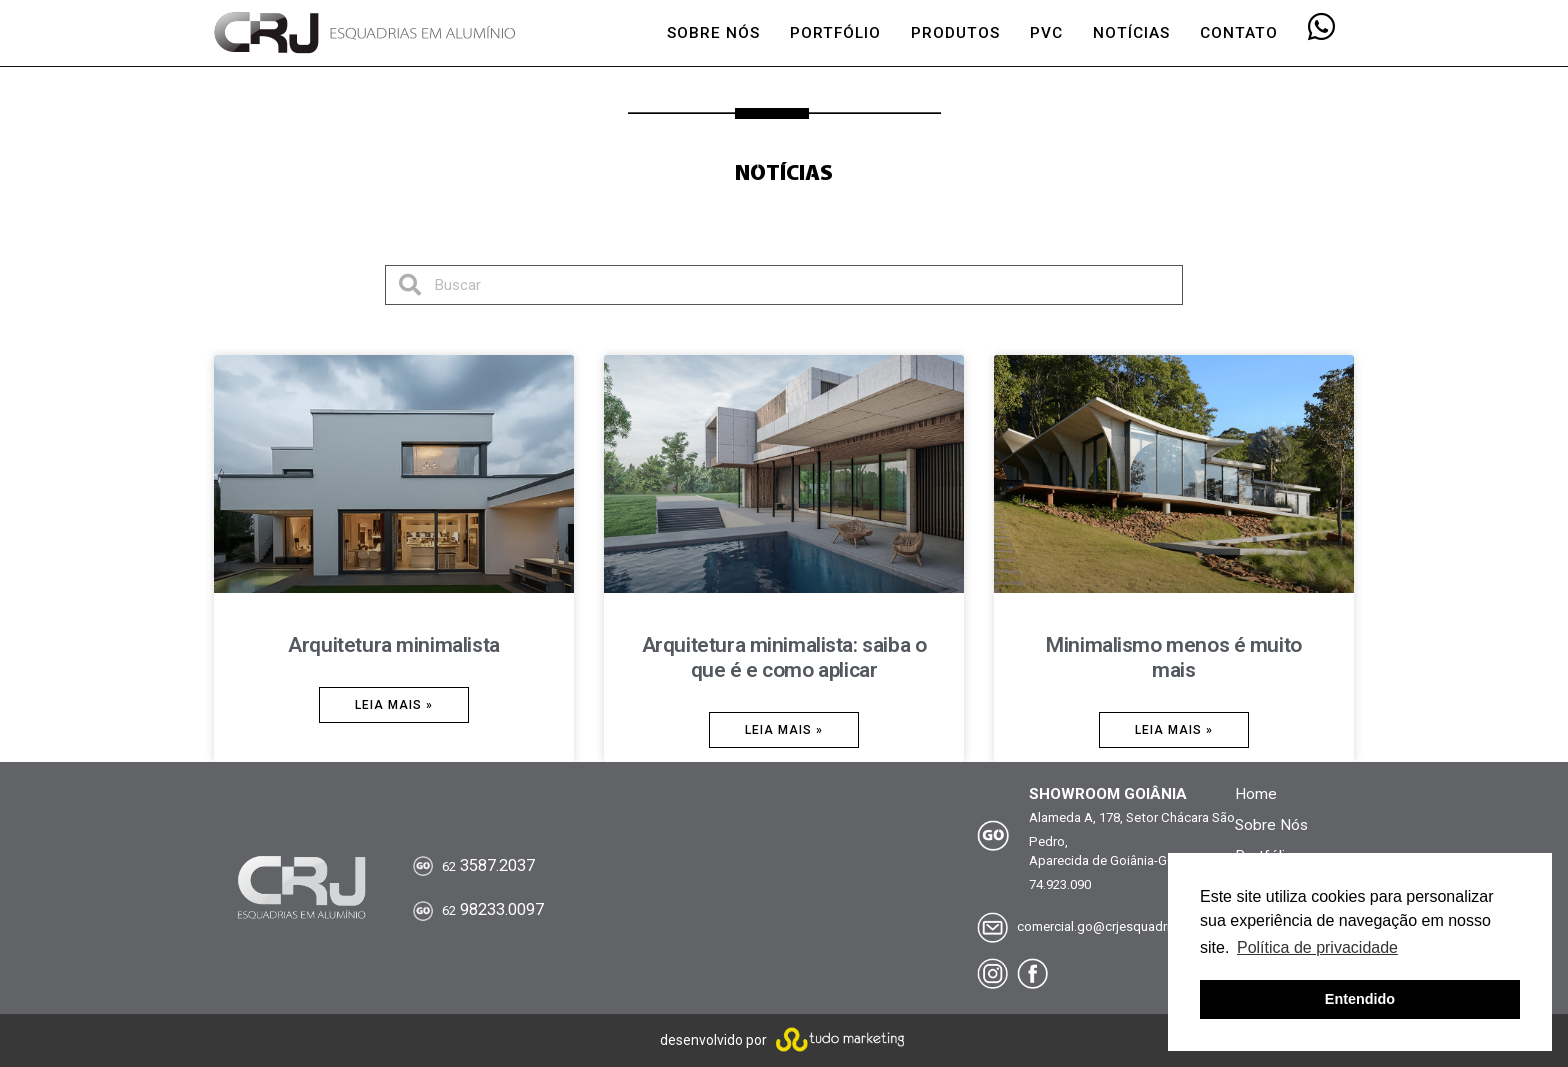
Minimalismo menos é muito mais (1174, 657)
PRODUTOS (955, 33)
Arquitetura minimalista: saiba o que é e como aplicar (784, 657)
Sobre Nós (1271, 825)
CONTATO (1239, 33)
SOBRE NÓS (713, 33)
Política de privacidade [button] (1317, 947)
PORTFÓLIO (835, 33)
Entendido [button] (1360, 999)
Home (1256, 794)
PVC (1046, 33)
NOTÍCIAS (1131, 33)
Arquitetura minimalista (393, 645)
